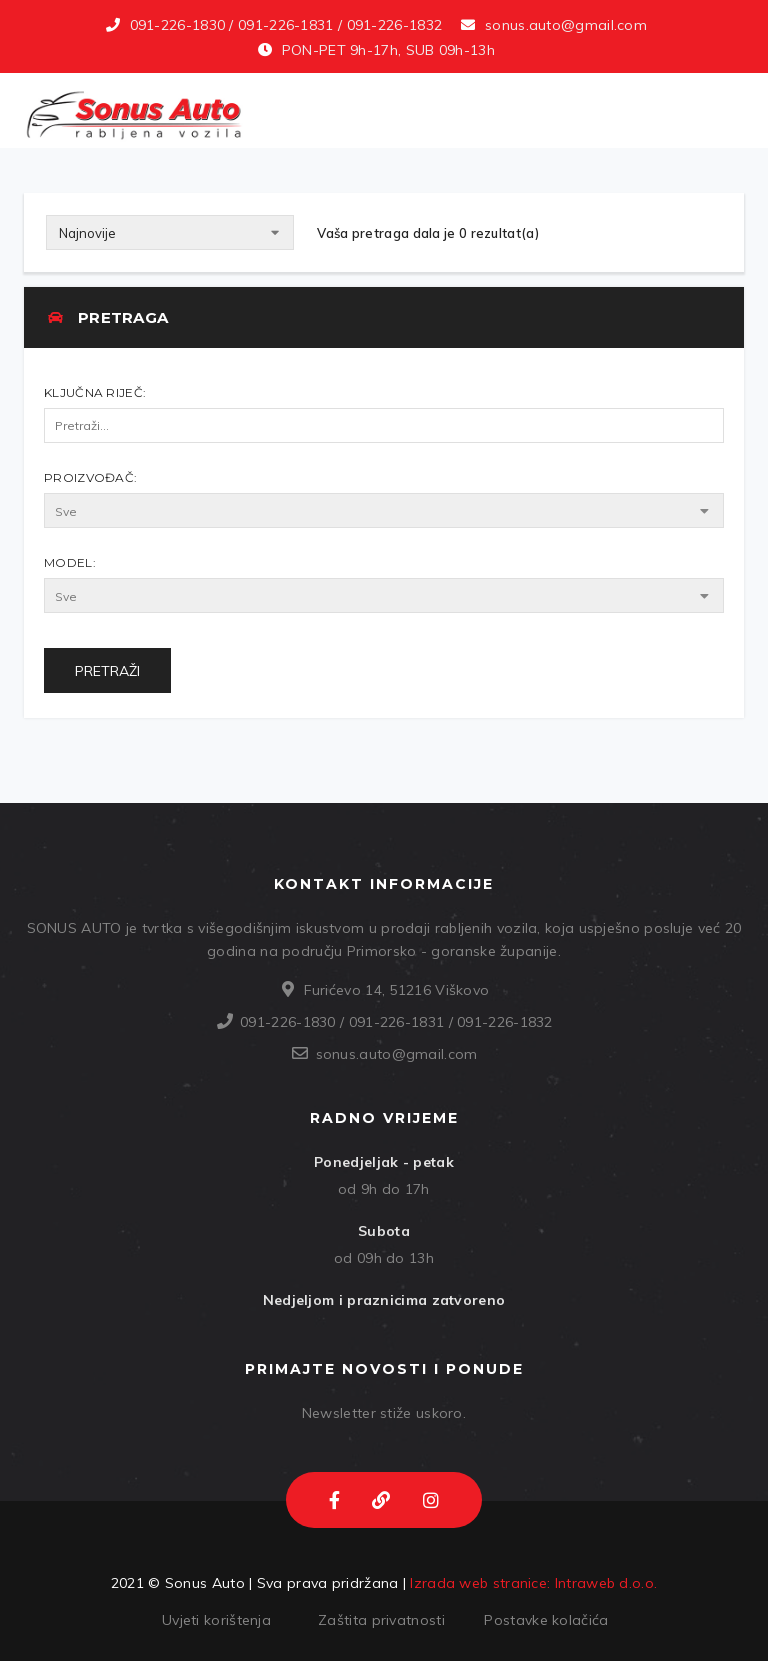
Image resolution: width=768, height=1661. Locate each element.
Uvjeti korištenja (216, 1620)
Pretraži (107, 671)
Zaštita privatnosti (381, 1620)
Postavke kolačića (546, 1620)
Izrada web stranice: (480, 1583)
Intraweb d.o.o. (606, 1583)
